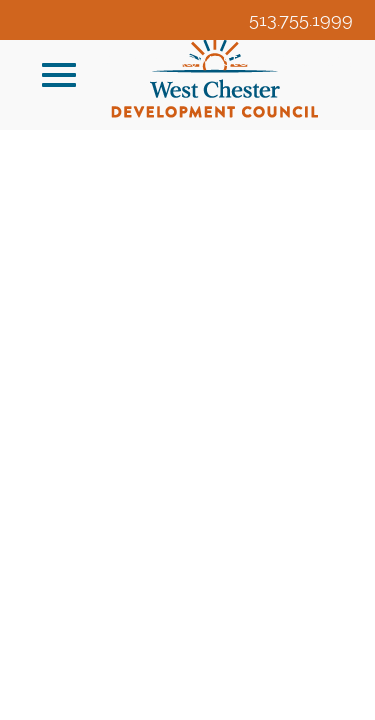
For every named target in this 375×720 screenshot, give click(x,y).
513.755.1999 (301, 19)
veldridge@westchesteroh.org (227, 59)
